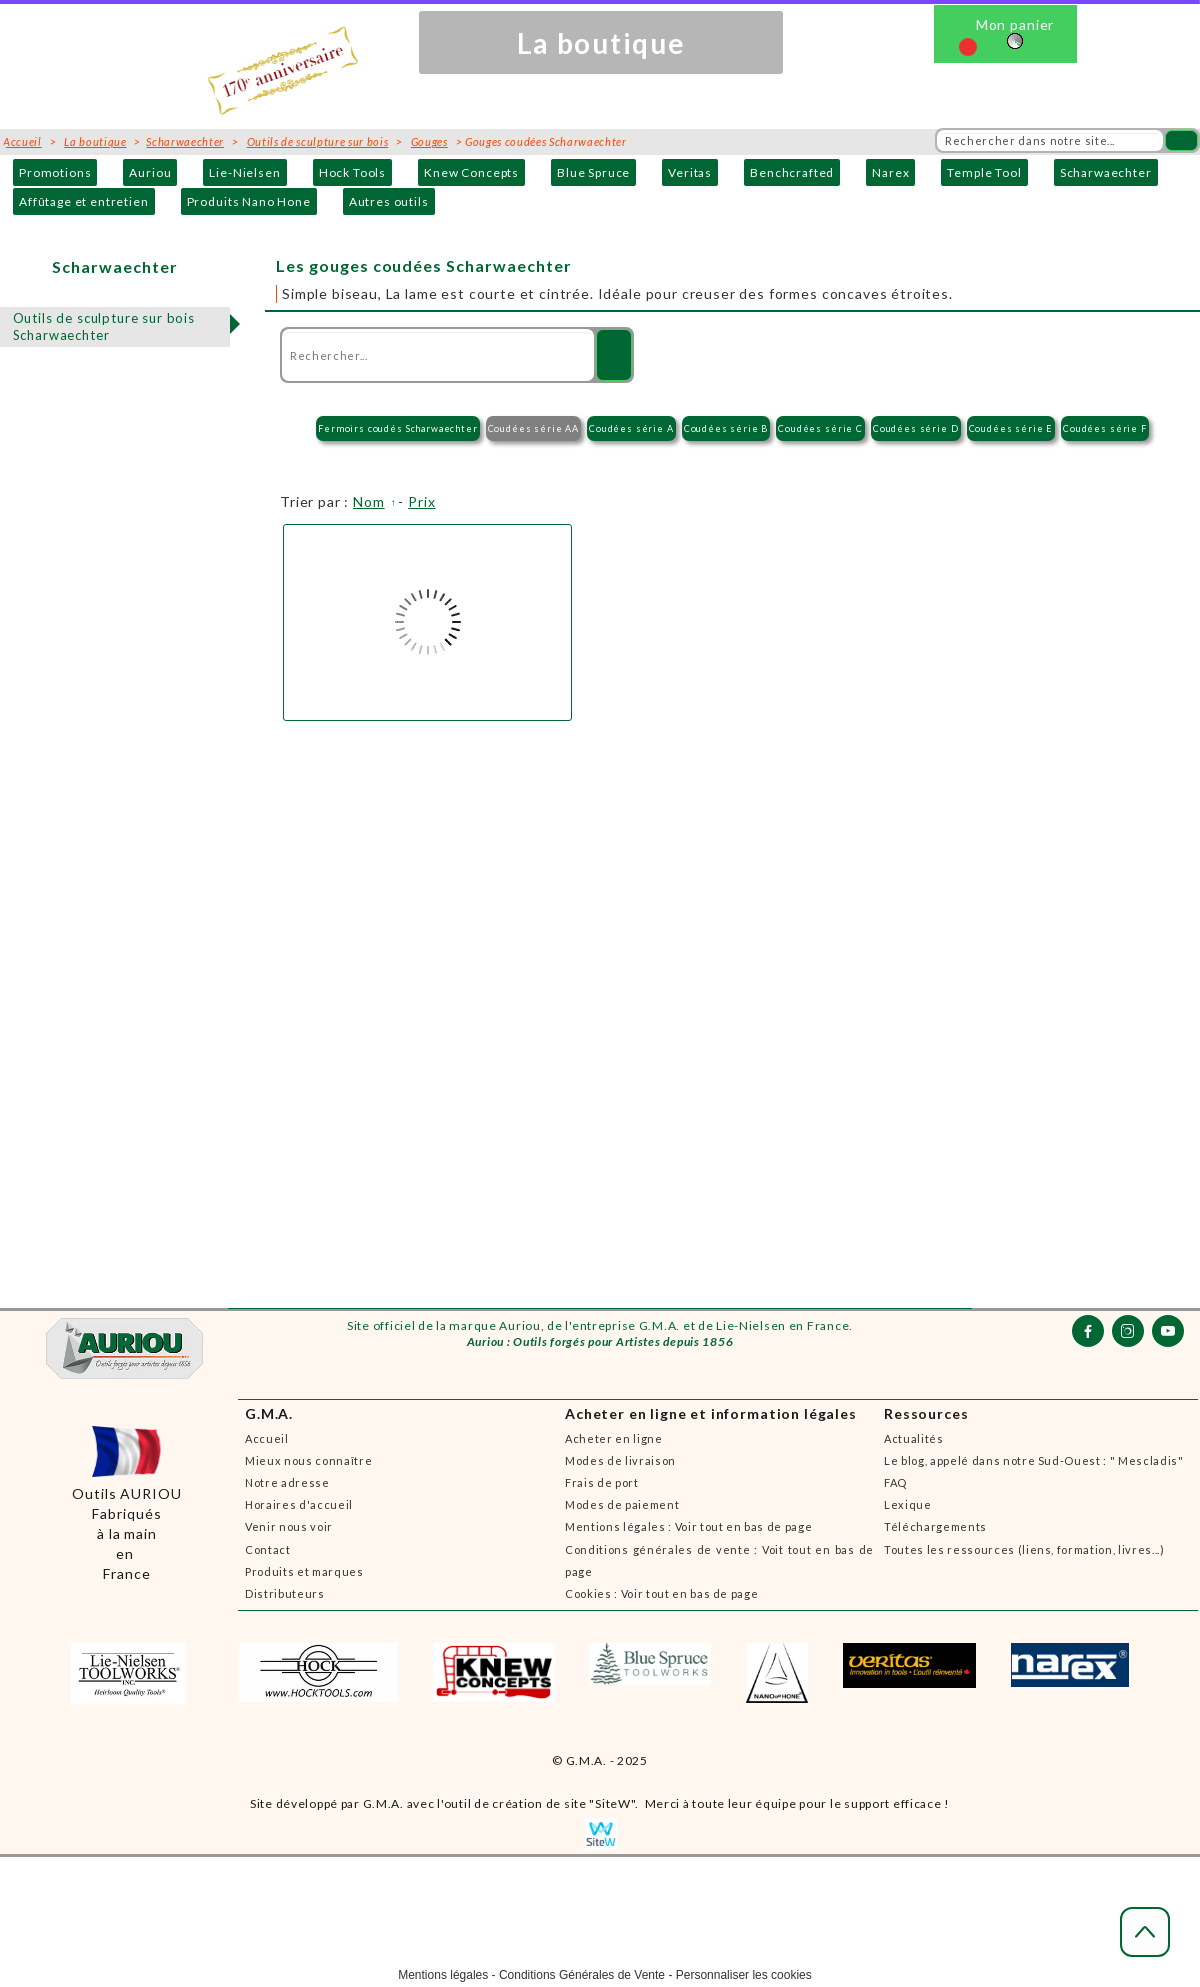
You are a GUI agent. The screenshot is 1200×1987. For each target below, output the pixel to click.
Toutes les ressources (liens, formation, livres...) (1024, 1549)
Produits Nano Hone (249, 201)
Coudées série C (820, 428)
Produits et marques (304, 1571)
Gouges (429, 141)
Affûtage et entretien (84, 201)
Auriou (150, 172)
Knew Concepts (471, 172)
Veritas (690, 172)
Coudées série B (726, 428)
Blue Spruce (593, 172)
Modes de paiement (622, 1504)
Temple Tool (984, 172)
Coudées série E (1011, 428)
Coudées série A (631, 428)
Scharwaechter (1106, 172)
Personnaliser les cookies (744, 1975)
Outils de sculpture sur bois (317, 141)
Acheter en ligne (614, 1438)
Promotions (55, 172)
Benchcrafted (792, 172)
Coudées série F (1105, 428)
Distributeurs (285, 1593)
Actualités (914, 1438)
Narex (890, 172)
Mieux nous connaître (308, 1460)
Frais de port (602, 1482)
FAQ (895, 1482)
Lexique (908, 1504)
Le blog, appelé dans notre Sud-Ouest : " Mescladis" (1034, 1460)
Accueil (267, 1438)
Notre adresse (287, 1482)
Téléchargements (935, 1526)
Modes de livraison (620, 1460)
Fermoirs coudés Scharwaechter (397, 428)
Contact (268, 1549)
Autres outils (389, 201)
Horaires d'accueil (299, 1504)
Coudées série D (916, 428)
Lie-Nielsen (244, 172)
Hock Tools (352, 172)
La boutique (95, 141)
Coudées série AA (533, 428)
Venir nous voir (289, 1526)
